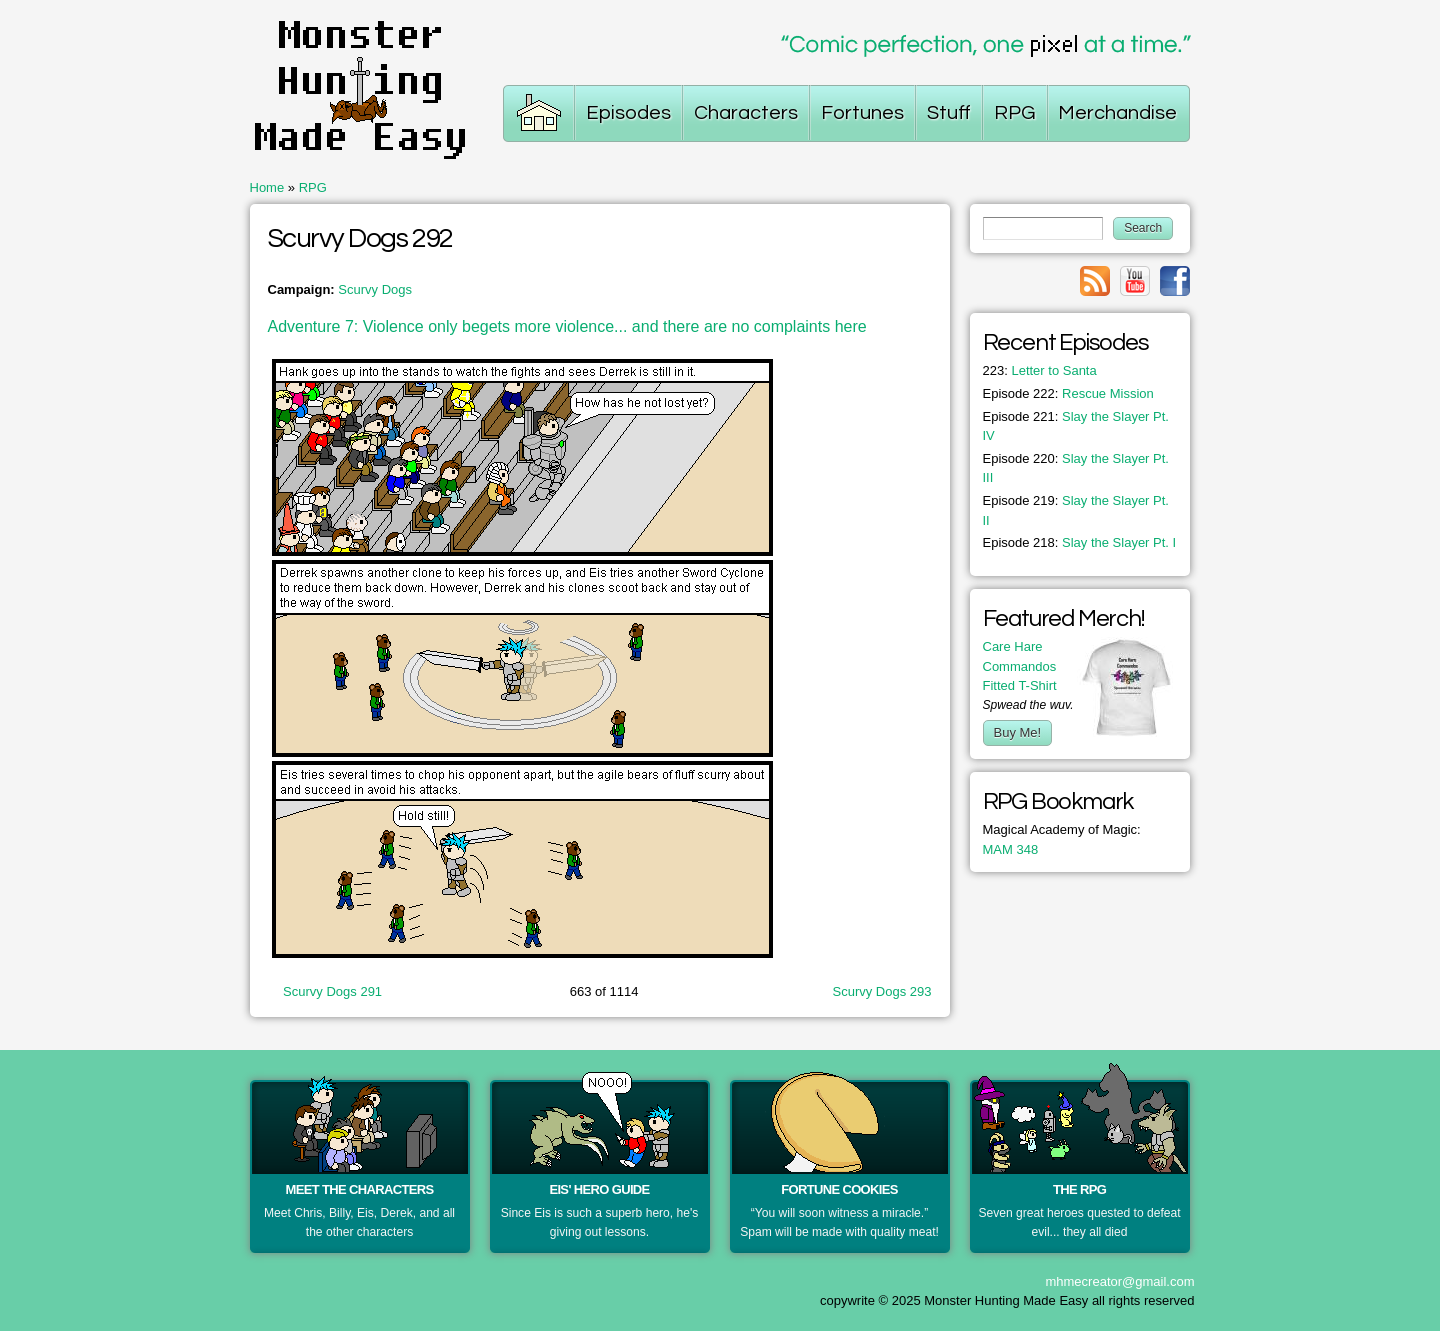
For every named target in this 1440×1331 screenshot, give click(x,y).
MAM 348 (1011, 849)
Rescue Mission (1068, 393)
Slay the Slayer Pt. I (1080, 542)
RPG (313, 187)
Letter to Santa (1040, 370)
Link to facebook (1175, 281)
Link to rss (1095, 281)
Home (267, 187)
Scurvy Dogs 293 (882, 991)
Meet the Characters (360, 1189)
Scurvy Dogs (375, 289)
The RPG (1079, 1189)
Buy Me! (1018, 732)
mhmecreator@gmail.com (1119, 1281)
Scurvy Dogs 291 (332, 991)
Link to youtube (1135, 281)
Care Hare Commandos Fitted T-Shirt (1020, 666)
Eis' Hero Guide (599, 1189)
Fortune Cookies (839, 1189)
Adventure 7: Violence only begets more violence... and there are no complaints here (567, 326)
